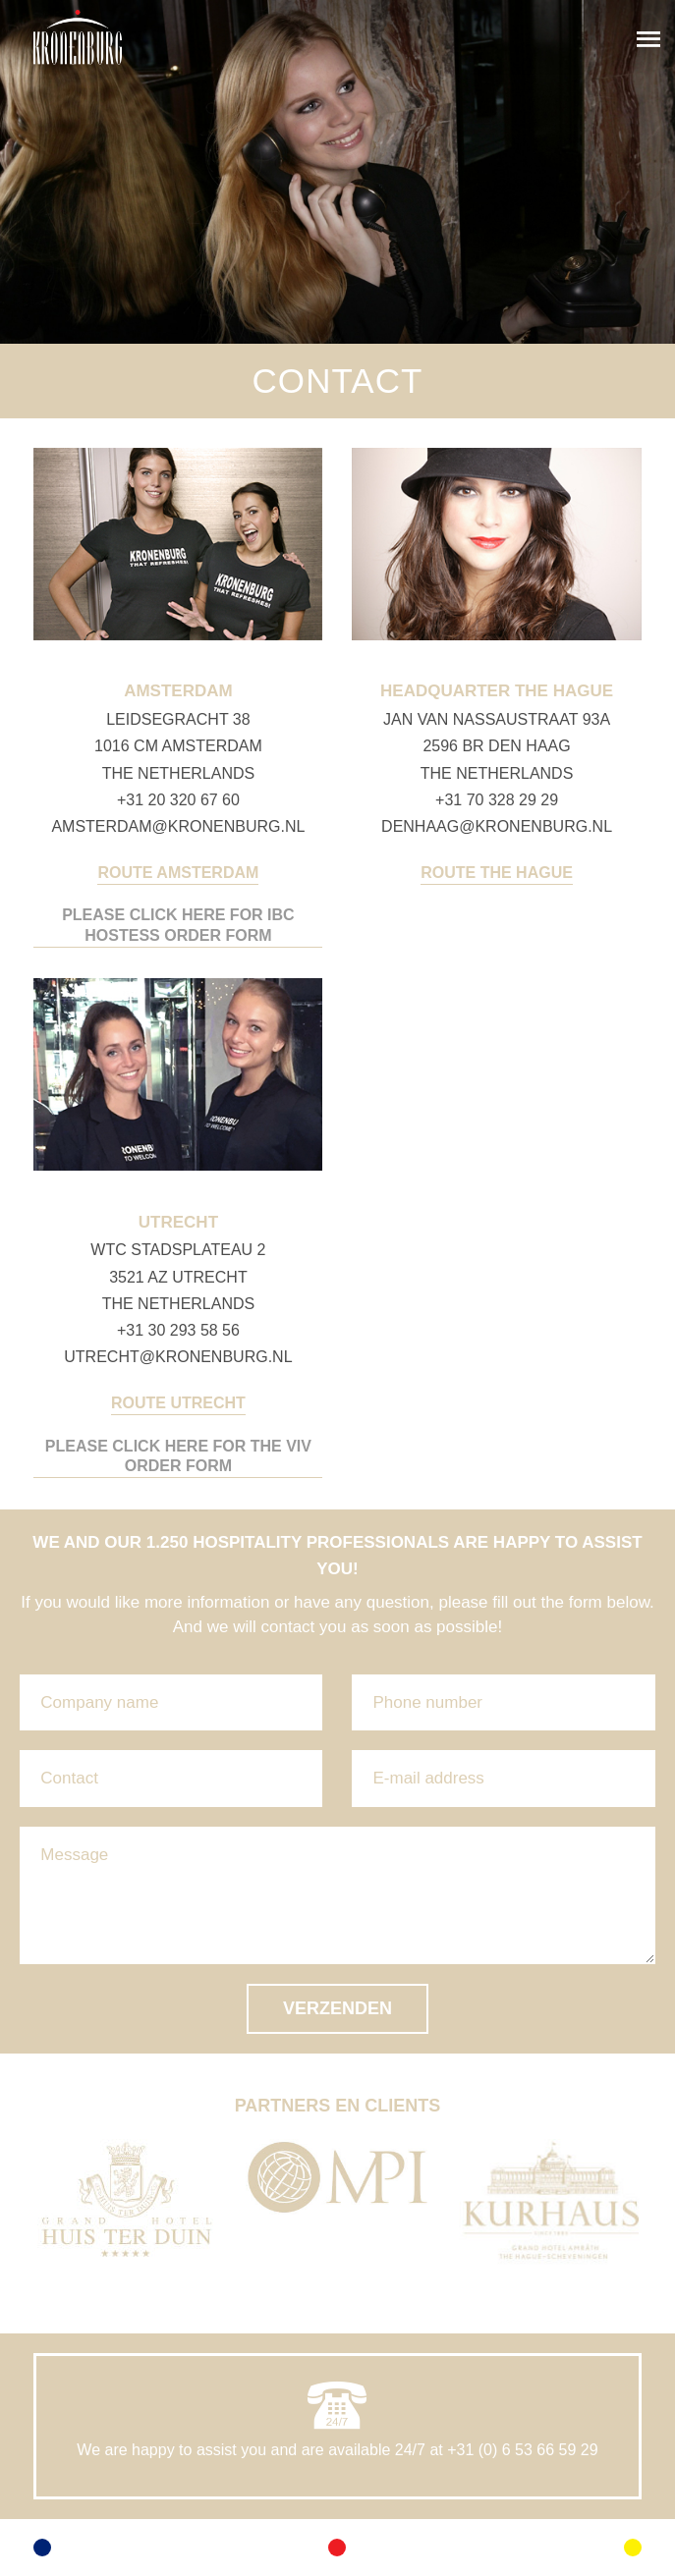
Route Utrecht (178, 1403)
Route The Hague (497, 872)
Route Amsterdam (177, 872)
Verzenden (337, 2008)
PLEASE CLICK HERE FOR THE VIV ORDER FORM (178, 1456)
